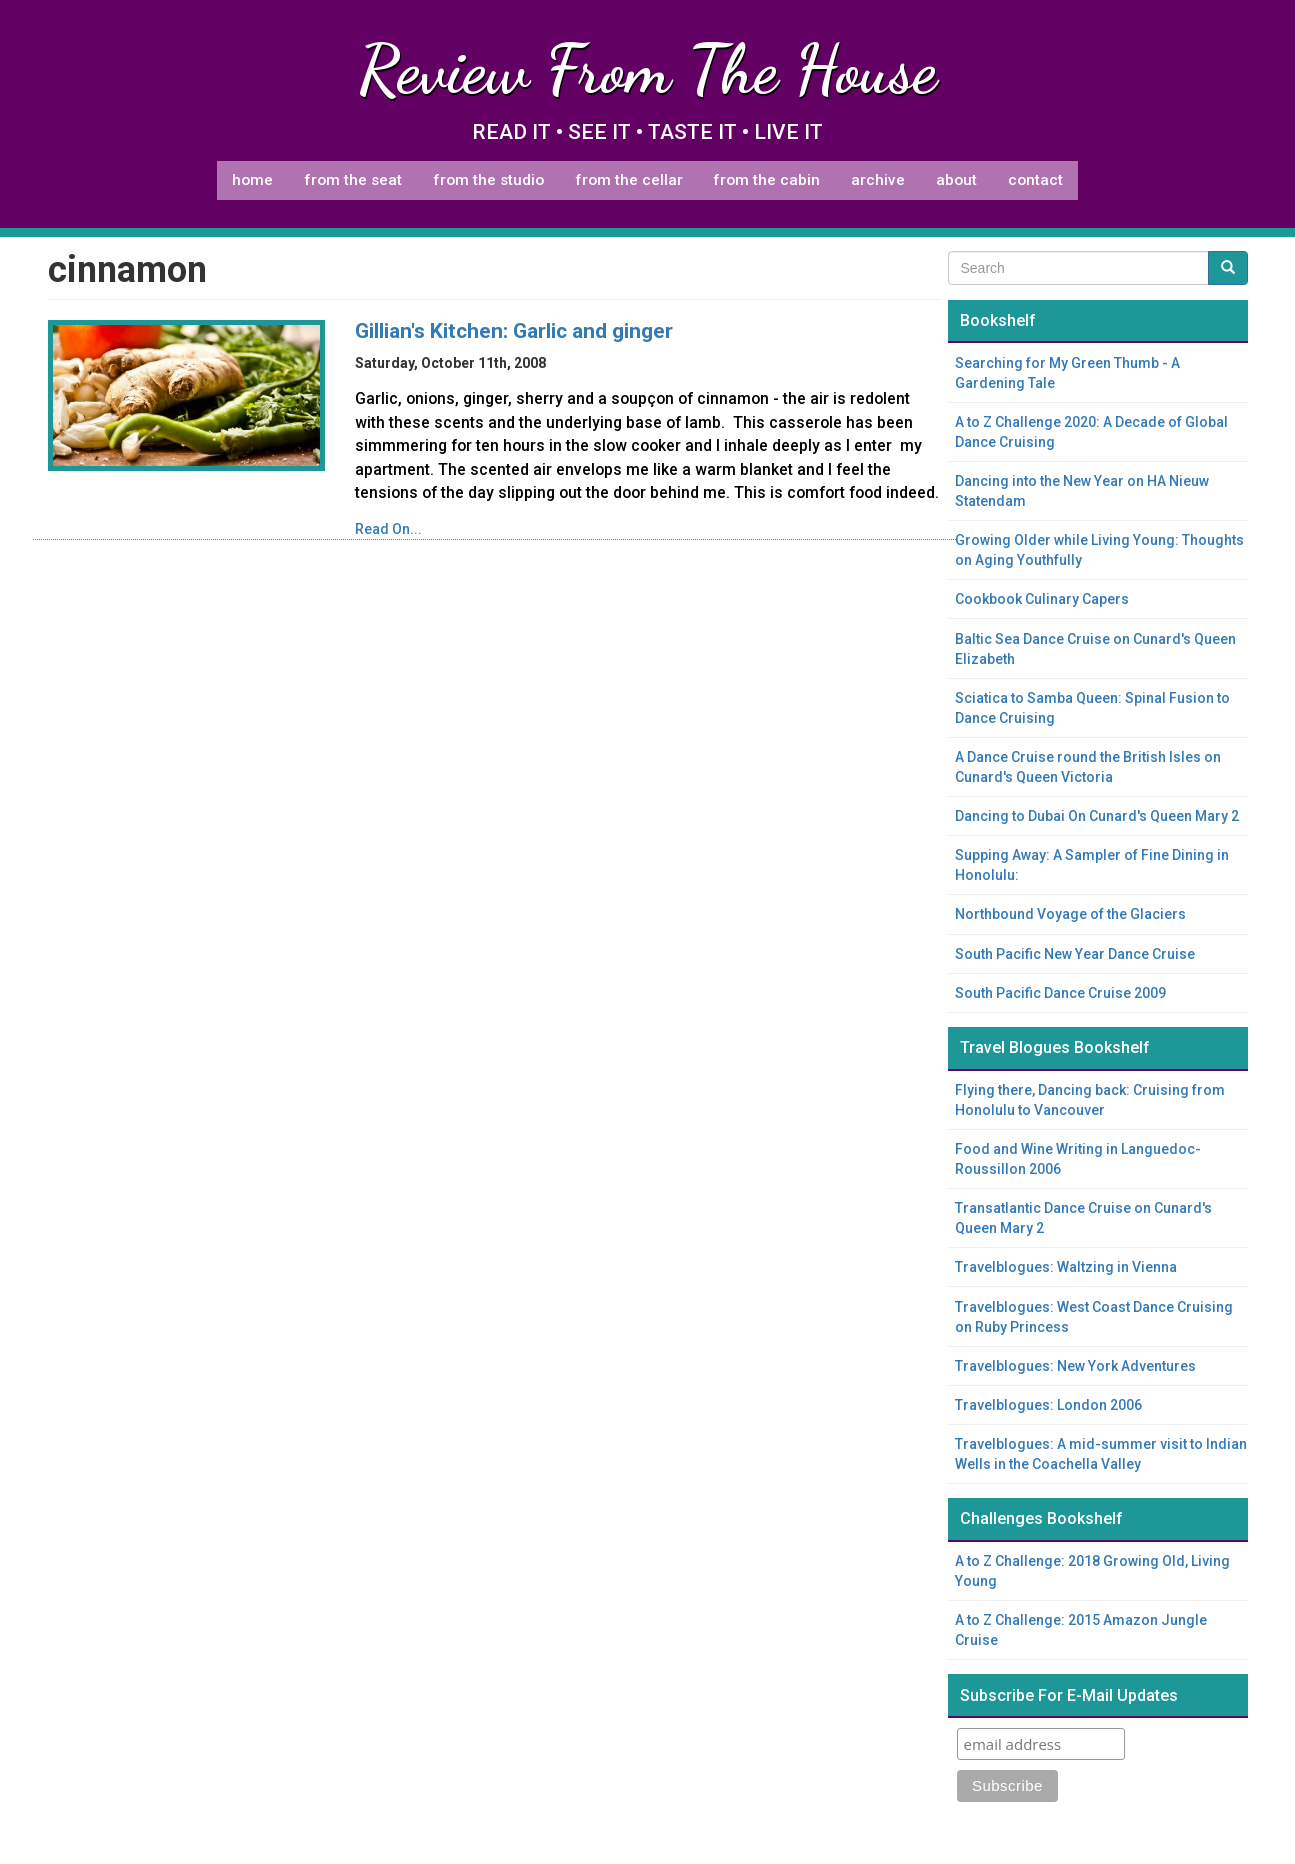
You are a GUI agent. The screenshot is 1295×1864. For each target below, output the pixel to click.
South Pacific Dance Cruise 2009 (1060, 993)
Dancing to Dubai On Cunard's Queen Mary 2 (1097, 816)
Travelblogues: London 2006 (1048, 1405)
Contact (1035, 180)
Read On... (388, 529)
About (956, 180)
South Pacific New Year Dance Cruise (1075, 954)
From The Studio (488, 180)
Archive (878, 180)
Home (252, 180)
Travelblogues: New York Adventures (1075, 1366)
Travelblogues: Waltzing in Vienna (1066, 1267)
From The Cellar (629, 180)
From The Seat (353, 180)
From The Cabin (766, 180)
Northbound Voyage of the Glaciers (1070, 914)
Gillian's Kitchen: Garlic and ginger (514, 331)
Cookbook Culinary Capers (1042, 599)
